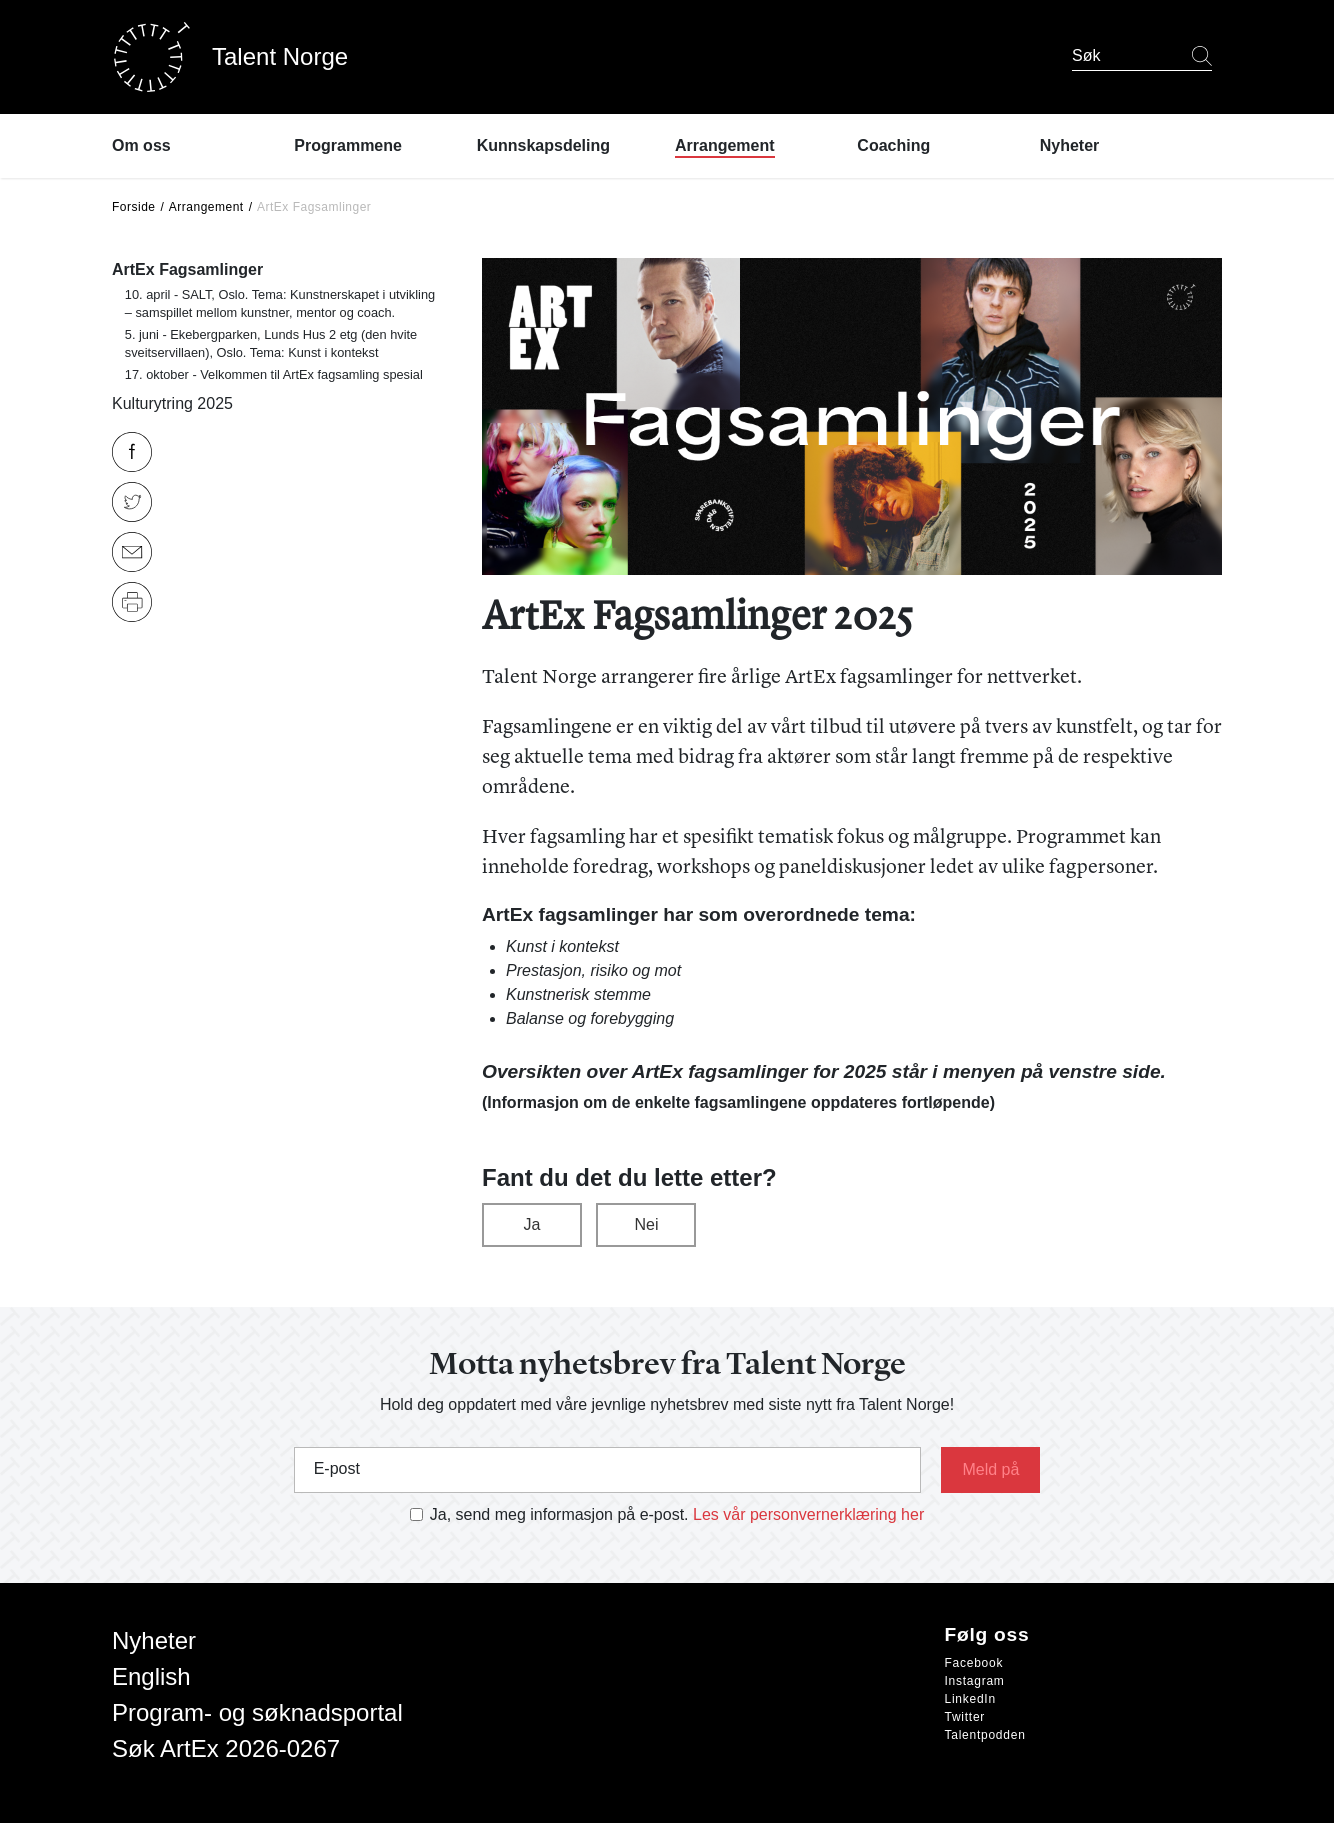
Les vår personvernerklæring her (808, 1514)
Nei (646, 1224)
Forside (134, 207)
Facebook (974, 1663)
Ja (532, 1224)
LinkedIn (970, 1699)
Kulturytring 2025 (172, 403)
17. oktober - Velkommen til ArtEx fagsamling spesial (274, 374)
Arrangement (206, 207)
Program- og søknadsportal (257, 1712)
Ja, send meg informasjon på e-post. (559, 1514)
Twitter (965, 1717)
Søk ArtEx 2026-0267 (226, 1748)
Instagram (975, 1681)
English (151, 1676)
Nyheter (154, 1640)
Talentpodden (985, 1735)
